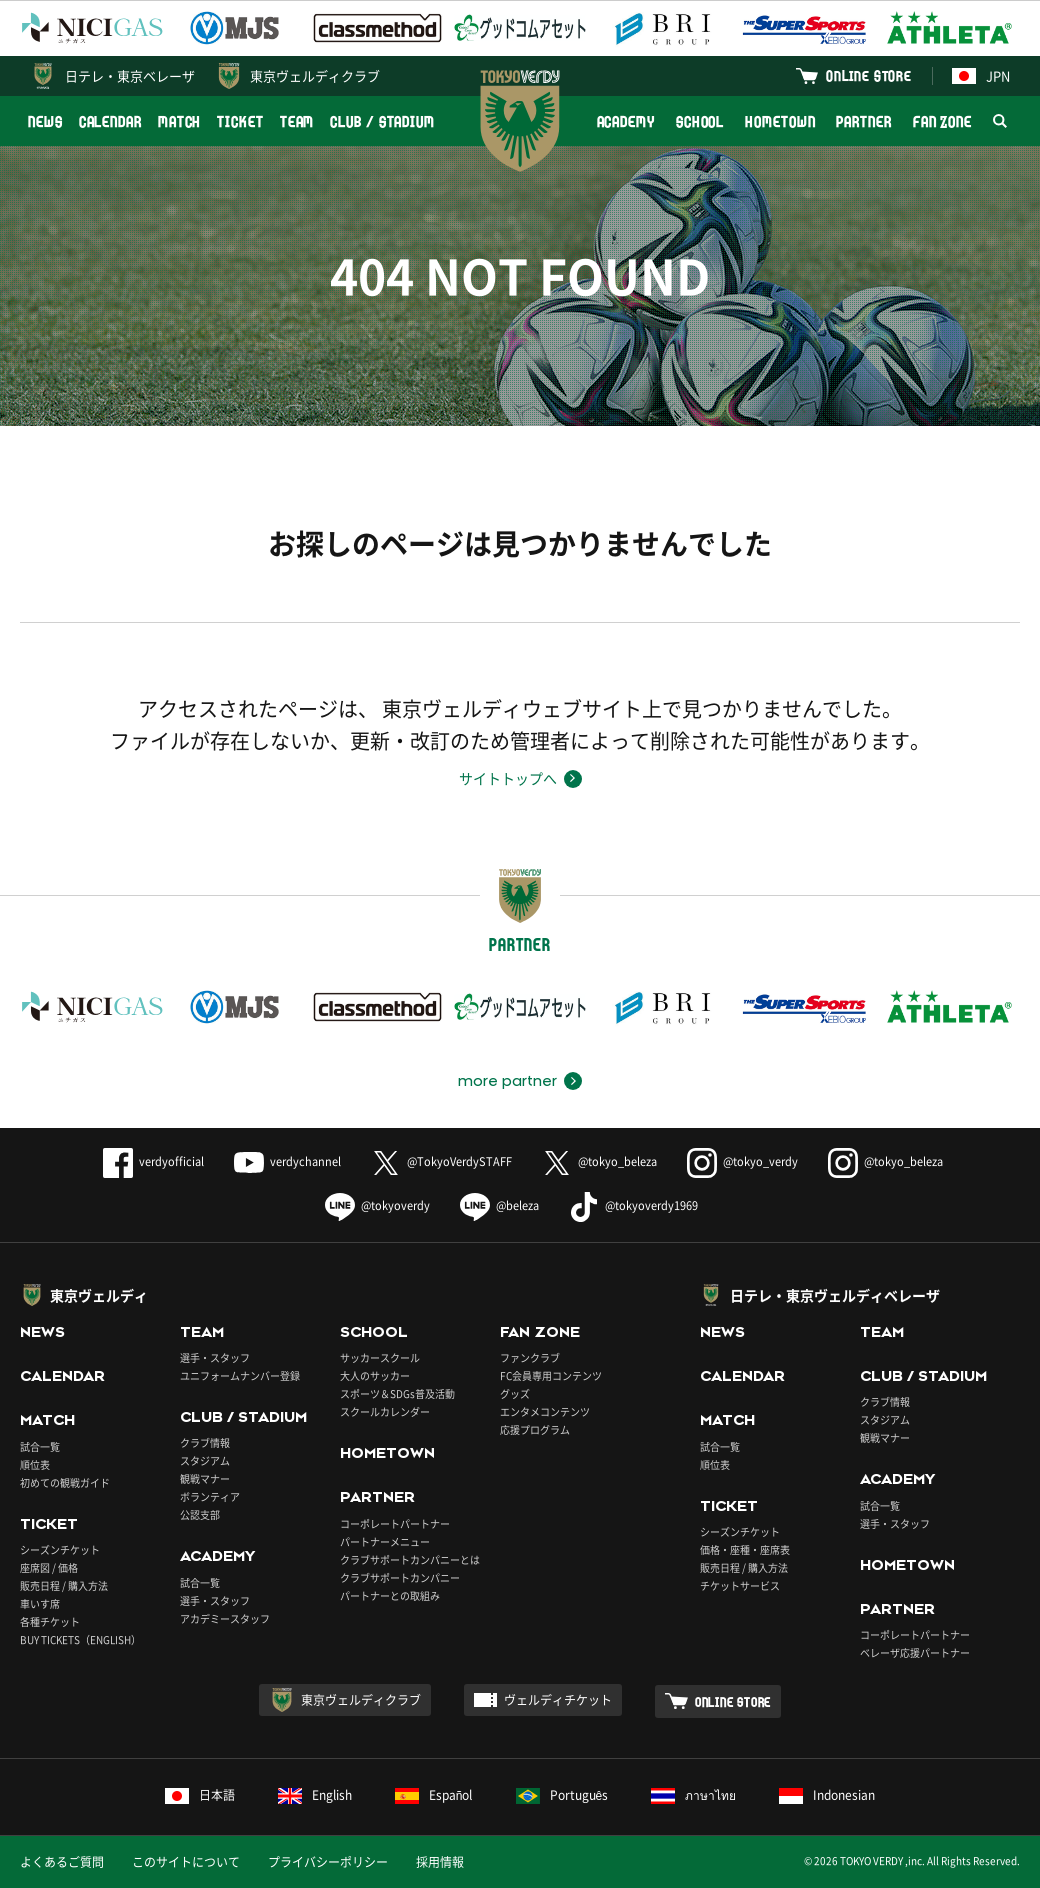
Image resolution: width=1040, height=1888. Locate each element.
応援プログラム (535, 1429)
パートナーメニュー (385, 1541)
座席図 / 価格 (49, 1567)
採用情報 (440, 1862)
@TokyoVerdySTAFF (441, 1161)
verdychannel (287, 1161)
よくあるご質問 (62, 1862)
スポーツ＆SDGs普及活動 (397, 1393)
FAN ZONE (942, 121)
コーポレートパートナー (395, 1523)
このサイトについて (186, 1862)
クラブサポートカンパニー (400, 1577)
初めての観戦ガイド (65, 1482)
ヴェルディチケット (558, 1700)
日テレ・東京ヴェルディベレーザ (835, 1295)
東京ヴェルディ (99, 1295)
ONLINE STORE (869, 75)
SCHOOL (700, 121)
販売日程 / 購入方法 (64, 1585)
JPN (981, 75)
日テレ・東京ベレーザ (130, 75)
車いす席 (40, 1603)
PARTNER (863, 121)
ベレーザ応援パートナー (915, 1652)
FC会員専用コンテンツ (551, 1375)
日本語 (200, 1795)
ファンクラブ (530, 1357)
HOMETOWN (780, 121)
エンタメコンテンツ (545, 1411)
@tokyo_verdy (742, 1161)
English (315, 1795)
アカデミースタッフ (225, 1618)
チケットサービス (740, 1585)
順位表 (35, 1464)
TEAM (297, 121)
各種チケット (50, 1621)
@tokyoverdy (377, 1205)
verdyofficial (153, 1161)
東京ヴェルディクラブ (315, 75)
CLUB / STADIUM (382, 121)
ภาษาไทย (693, 1795)
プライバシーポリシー (328, 1862)
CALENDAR (110, 121)
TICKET (240, 121)
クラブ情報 (205, 1442)
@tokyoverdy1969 (633, 1205)
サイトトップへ (508, 778)
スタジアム (205, 1460)
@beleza (499, 1205)
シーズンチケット (60, 1549)
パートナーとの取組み (390, 1595)
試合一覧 (40, 1446)
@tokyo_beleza (599, 1161)
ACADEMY (626, 121)
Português (562, 1795)
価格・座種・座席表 (745, 1549)
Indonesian (827, 1795)
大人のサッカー (375, 1375)
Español (434, 1795)
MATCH (180, 121)
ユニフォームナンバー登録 (240, 1375)
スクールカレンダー (385, 1411)
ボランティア (210, 1496)
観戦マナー (205, 1478)
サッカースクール (380, 1357)
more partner (507, 1081)
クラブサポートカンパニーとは (410, 1559)
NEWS (45, 121)
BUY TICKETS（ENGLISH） (80, 1639)
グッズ (515, 1393)
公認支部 (200, 1514)
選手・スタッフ (215, 1357)
